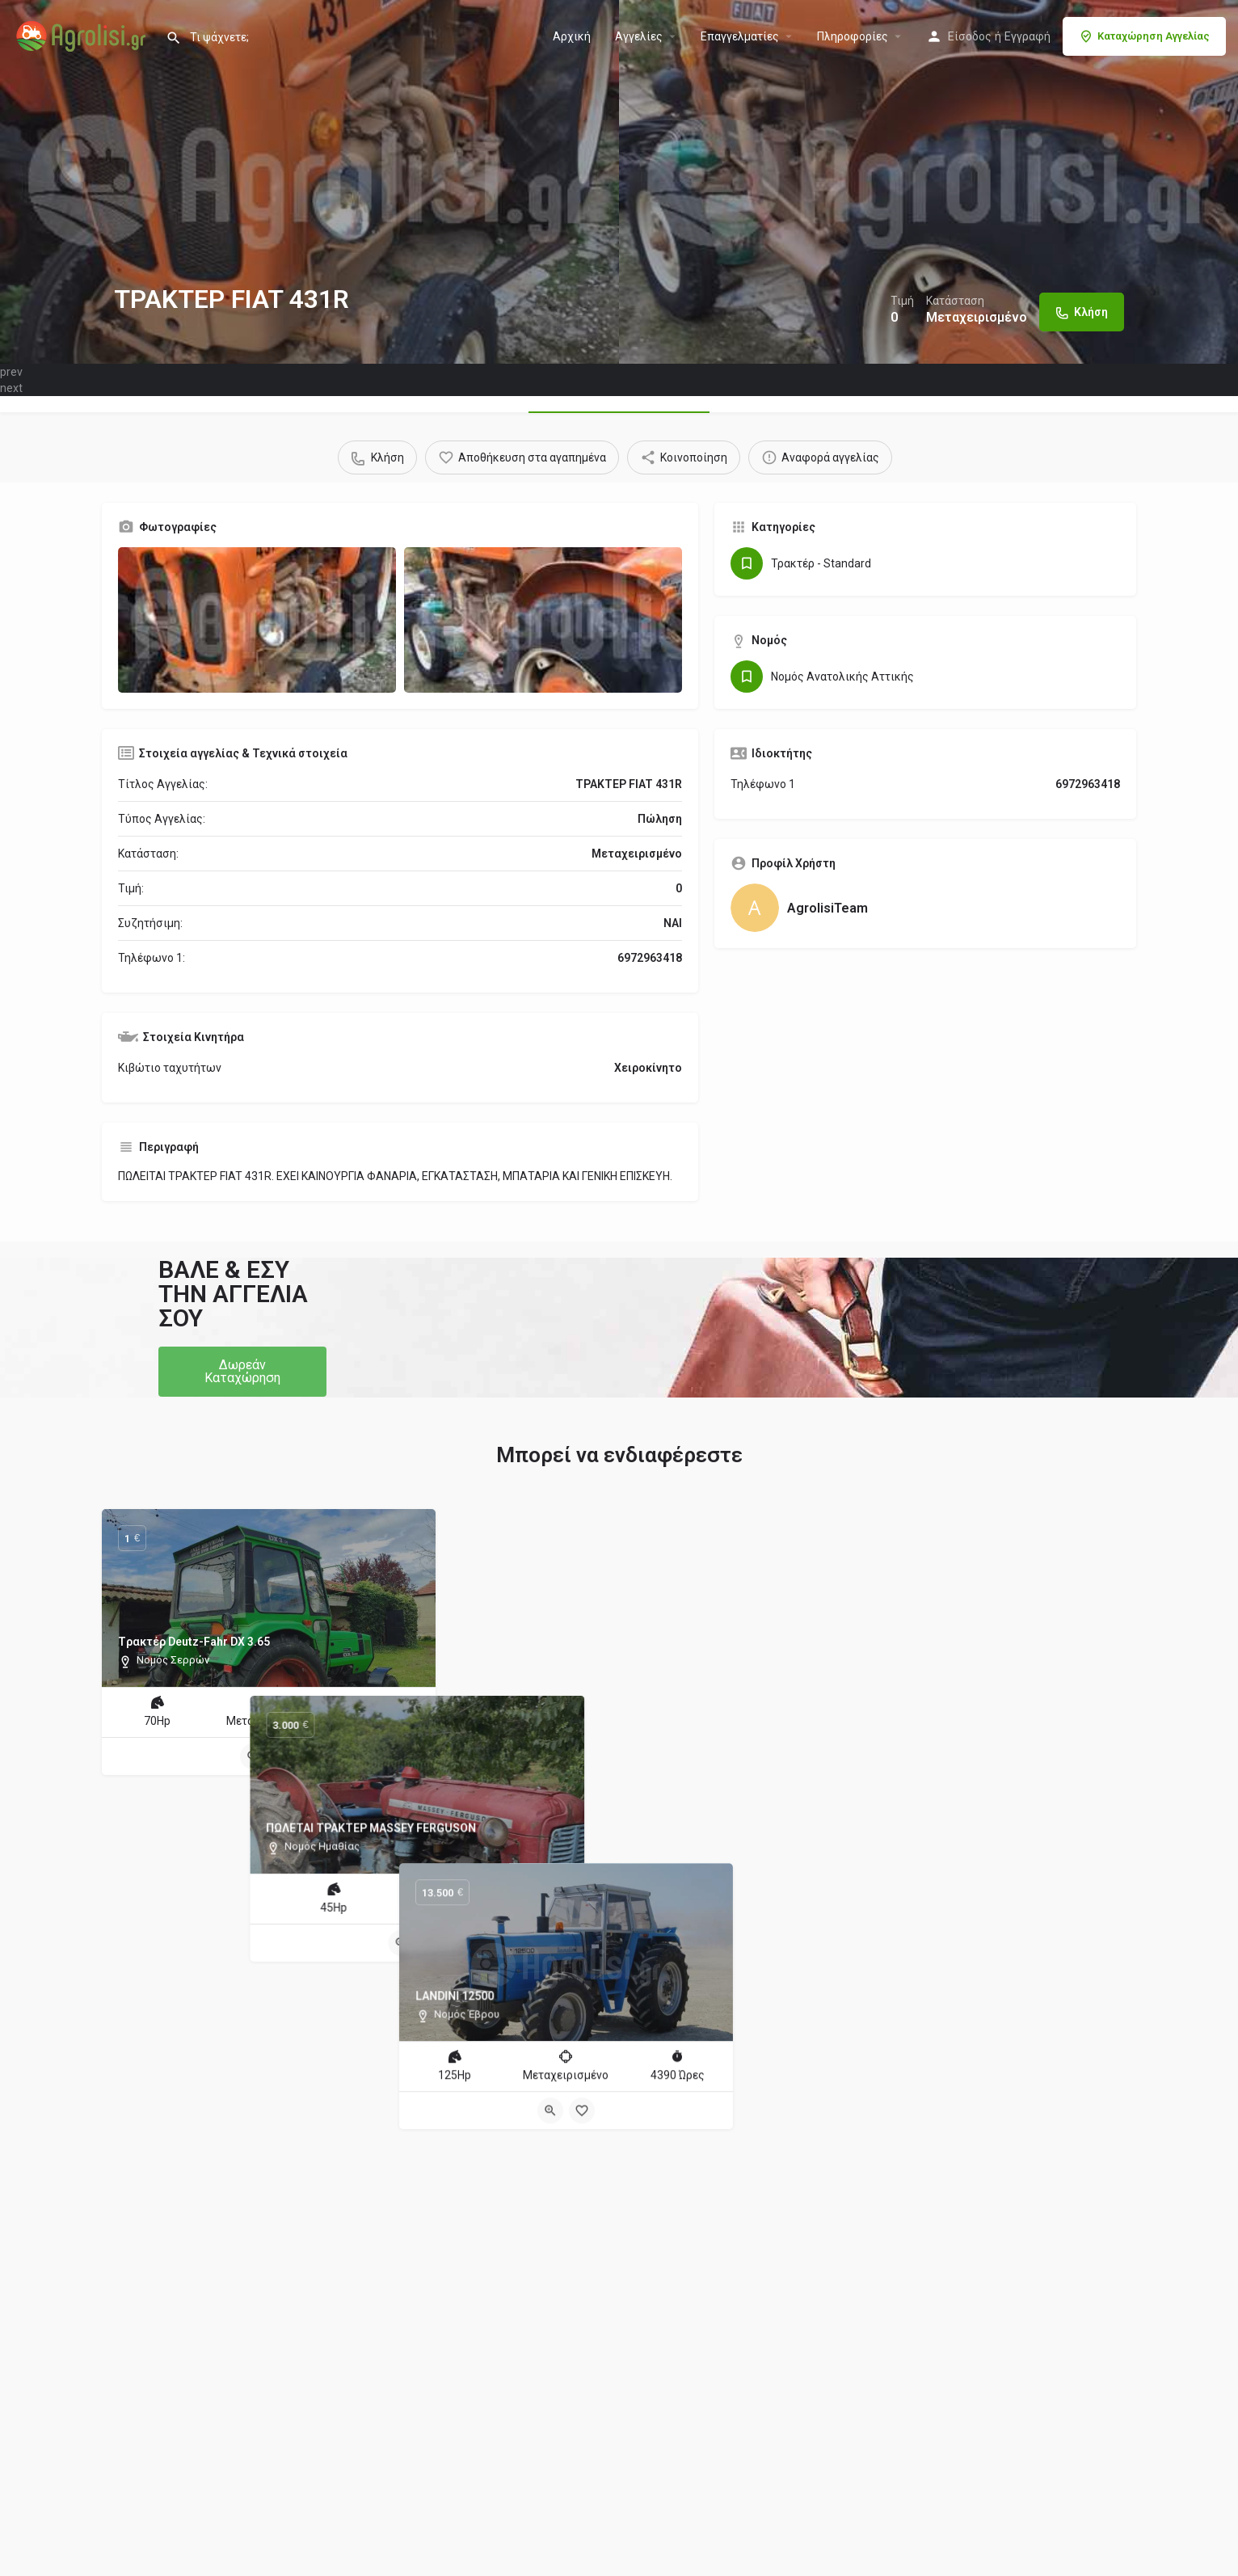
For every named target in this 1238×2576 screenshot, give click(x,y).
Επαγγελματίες (740, 36)
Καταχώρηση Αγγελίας (1144, 36)
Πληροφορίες (852, 36)
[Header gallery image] (309, 182)
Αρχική (572, 36)
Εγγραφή (1027, 36)
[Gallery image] (257, 620)
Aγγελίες (639, 36)
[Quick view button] (253, 1756)
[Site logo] (83, 34)
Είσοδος (970, 36)
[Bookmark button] (284, 1756)
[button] (242, 1372)
